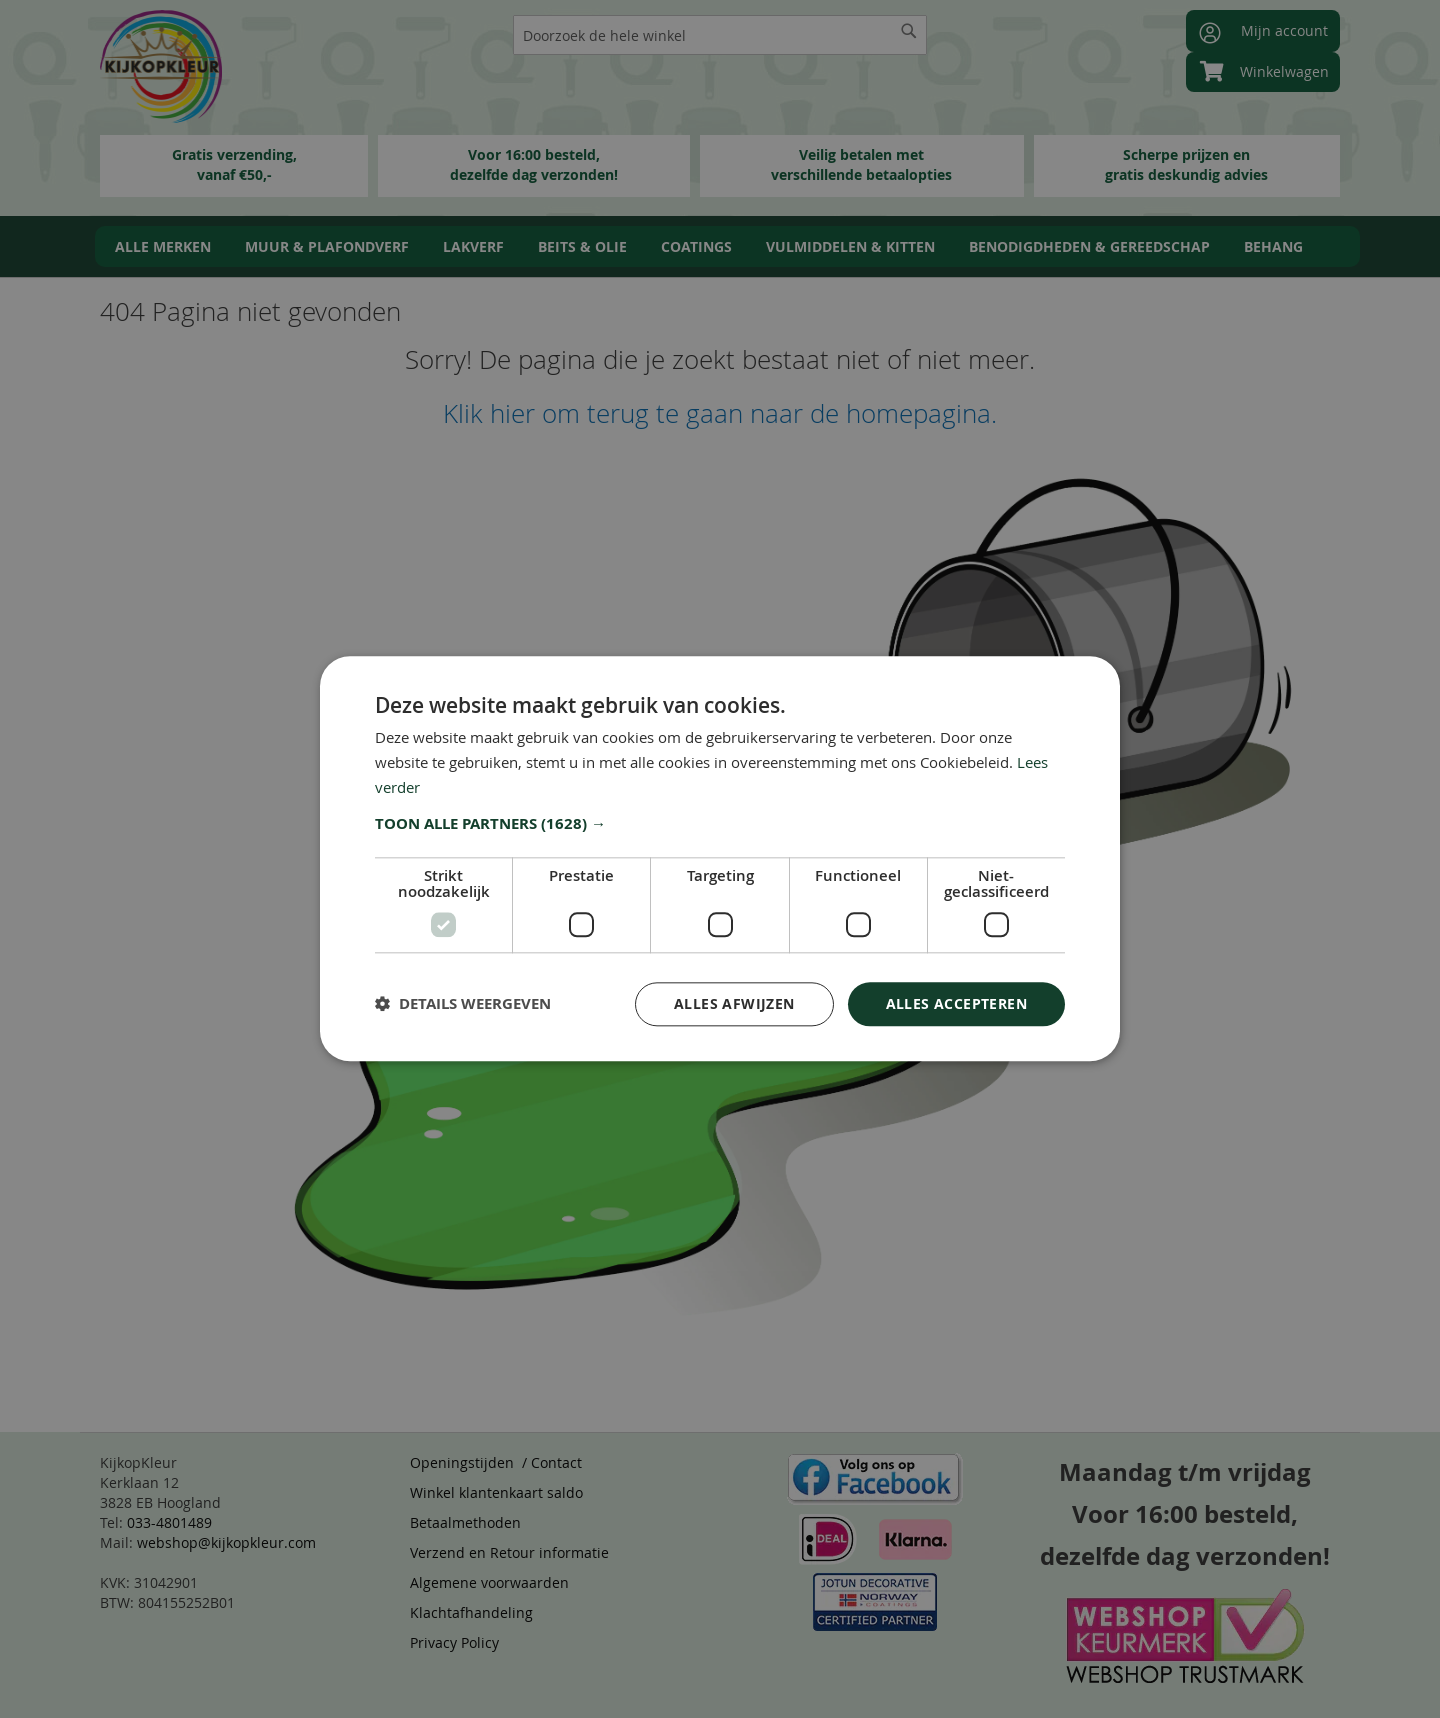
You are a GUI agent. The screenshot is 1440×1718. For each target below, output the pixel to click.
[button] (720, 824)
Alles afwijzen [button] (734, 1003)
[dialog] (720, 859)
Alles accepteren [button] (956, 1003)
